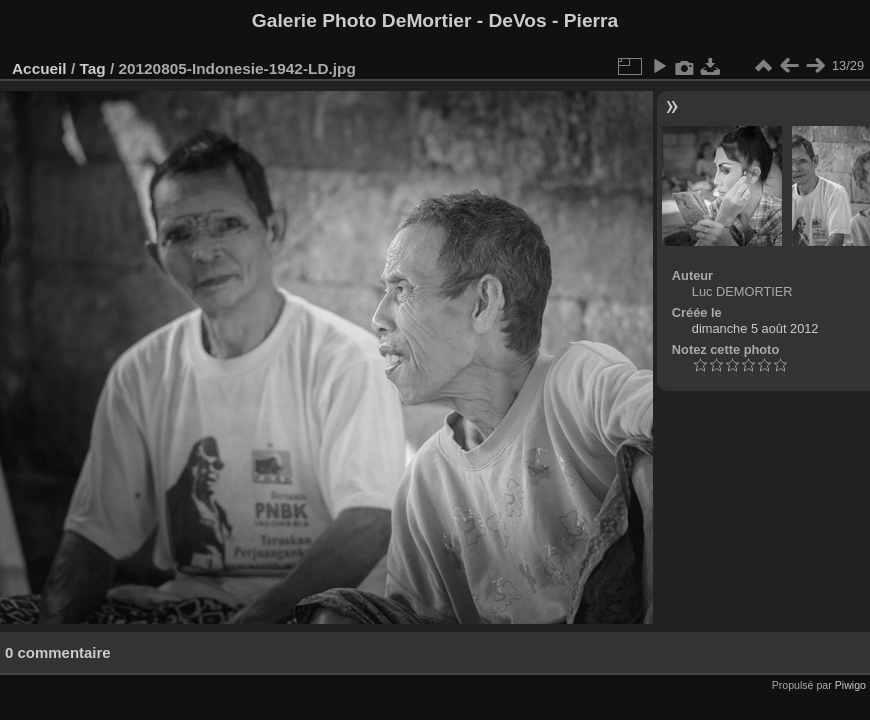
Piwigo (850, 685)
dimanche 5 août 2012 (755, 328)
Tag (92, 68)
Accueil (39, 68)
